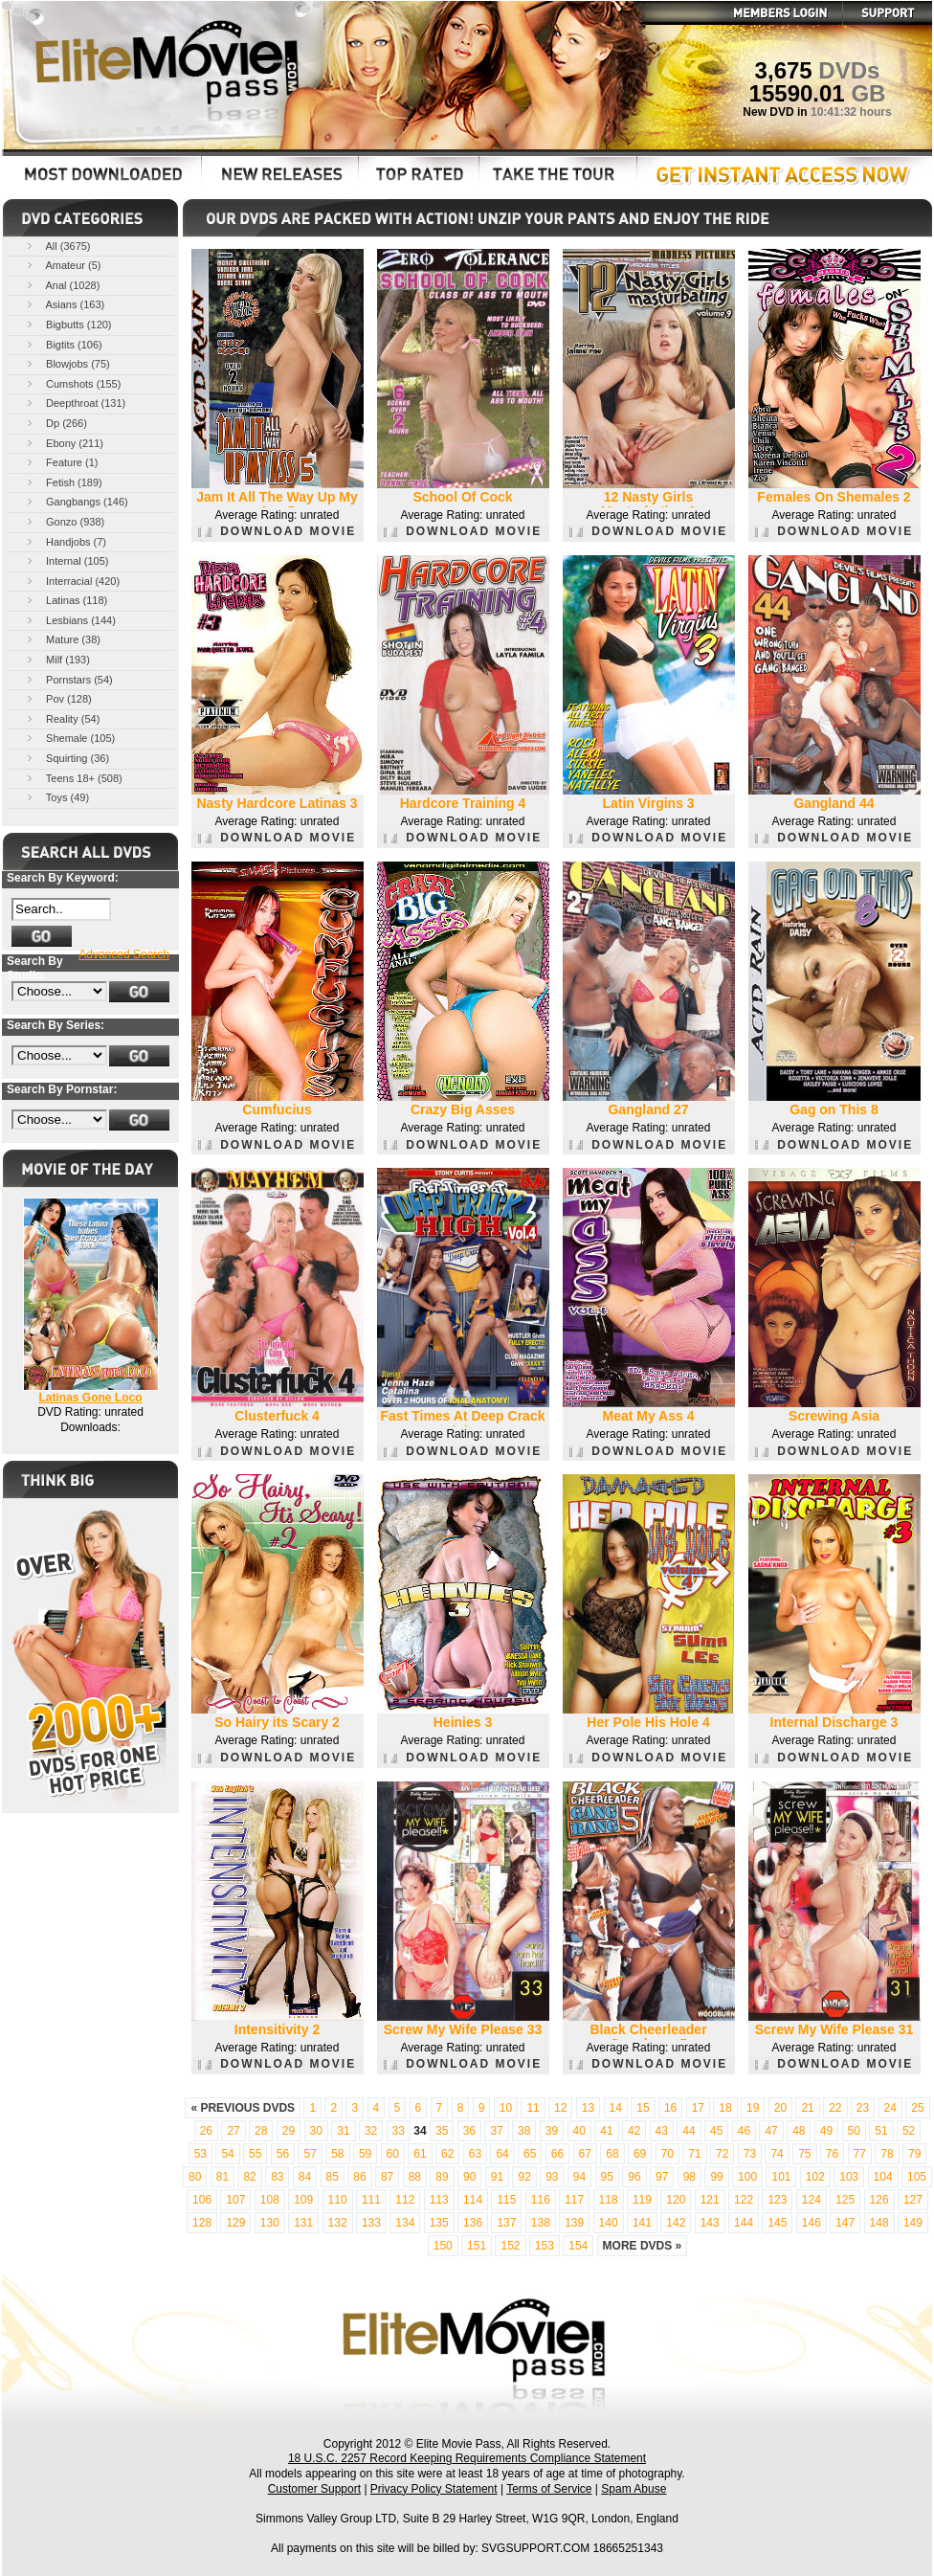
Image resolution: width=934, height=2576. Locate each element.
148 (879, 2222)
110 (337, 2199)
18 (725, 2108)
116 (540, 2199)
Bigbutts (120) (68, 324)
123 (777, 2199)
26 (206, 2131)
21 (807, 2108)
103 (848, 2177)
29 (288, 2131)
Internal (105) (66, 560)
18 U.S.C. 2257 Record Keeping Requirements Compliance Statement (467, 2458)
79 (914, 2154)
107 (235, 2199)
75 (804, 2154)
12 (560, 2108)
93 (551, 2177)
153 (544, 2245)
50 (854, 2131)
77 (860, 2154)
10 (506, 2108)
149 (913, 2222)
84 (305, 2177)
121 (710, 2199)
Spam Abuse (633, 2489)
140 (608, 2222)
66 (557, 2154)
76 (832, 2154)
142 (675, 2222)
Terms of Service (548, 2489)
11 (532, 2108)
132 (337, 2222)
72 (722, 2154)
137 (506, 2222)
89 (441, 2177)
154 (578, 2245)
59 (365, 2154)
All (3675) (57, 245)
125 (845, 2199)
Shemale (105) (69, 737)
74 (776, 2154)
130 (269, 2222)
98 (689, 2177)
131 (303, 2222)
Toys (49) (56, 797)
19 (752, 2108)
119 (642, 2199)
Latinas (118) (65, 600)
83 (277, 2177)
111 (371, 2199)
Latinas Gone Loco (90, 1397)
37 (496, 2131)
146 (811, 2222)
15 (642, 2108)
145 (777, 2222)
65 (529, 2154)
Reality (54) (62, 718)
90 (469, 2177)
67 (585, 2154)
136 (472, 2222)
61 (419, 2154)
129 (235, 2222)
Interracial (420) (72, 580)
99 (716, 2177)
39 (551, 2131)
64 (502, 2154)
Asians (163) (64, 304)
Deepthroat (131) (74, 402)
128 (201, 2222)
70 (667, 2154)
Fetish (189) (63, 482)
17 (698, 2108)
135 (439, 2222)
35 (441, 2131)
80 (195, 2177)
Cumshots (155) (72, 383)
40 (579, 2131)
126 (879, 2199)
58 (337, 2154)
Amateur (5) (62, 264)
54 (227, 2154)
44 (688, 2131)
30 (316, 2131)
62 (447, 2154)
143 (710, 2222)
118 (608, 2199)
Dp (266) (55, 422)
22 (835, 2108)
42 (634, 2131)
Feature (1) (61, 462)
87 (387, 2177)
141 (642, 2222)
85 (332, 2177)
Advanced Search (123, 954)
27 (233, 2131)
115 (506, 2199)
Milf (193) (57, 659)
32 (371, 2131)
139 (574, 2222)
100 (747, 2177)
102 (815, 2177)
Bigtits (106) (63, 344)
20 (780, 2108)
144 (743, 2222)
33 (398, 2131)
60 (393, 2154)
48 (798, 2131)
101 (780, 2177)
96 (634, 2177)
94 (579, 2177)
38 (524, 2131)
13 (588, 2108)
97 (662, 2177)
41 (606, 2131)
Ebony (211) (63, 443)
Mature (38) (62, 639)
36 (469, 2131)
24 (890, 2108)
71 (694, 2154)
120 (675, 2199)
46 (744, 2131)
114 (472, 2199)
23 (862, 2108)
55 (255, 2154)
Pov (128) (58, 698)
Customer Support (314, 2489)
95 (607, 2177)
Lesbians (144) (70, 620)
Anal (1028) (62, 285)
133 (371, 2222)
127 (913, 2199)
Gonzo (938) (64, 521)
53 (200, 2154)
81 (222, 2177)
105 (916, 2177)
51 (881, 2131)
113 (439, 2199)
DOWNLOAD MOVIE (277, 531)
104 (883, 2177)
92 (524, 2177)
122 (743, 2199)
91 (497, 2177)
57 (309, 2154)
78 (886, 2154)
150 (443, 2245)
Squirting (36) (66, 757)
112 (404, 2199)
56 (283, 2154)
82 (249, 2177)
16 (670, 2108)
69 (640, 2154)
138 (540, 2222)
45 (716, 2131)
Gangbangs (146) (76, 501)
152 (510, 2245)
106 (201, 2199)
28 (261, 2131)
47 (771, 2131)
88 (415, 2177)
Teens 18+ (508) (73, 778)
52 (908, 2131)
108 (269, 2199)
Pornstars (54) (68, 679)
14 (616, 2108)
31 (343, 2131)
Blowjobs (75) (67, 363)
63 (475, 2154)
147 (845, 2222)
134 (404, 2222)
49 (826, 2131)
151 (476, 2245)
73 (750, 2154)
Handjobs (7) (65, 541)
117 (574, 2199)
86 (359, 2177)
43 (662, 2131)
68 (612, 2154)
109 (303, 2199)
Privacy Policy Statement (434, 2489)
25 (917, 2108)
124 (811, 2199)
